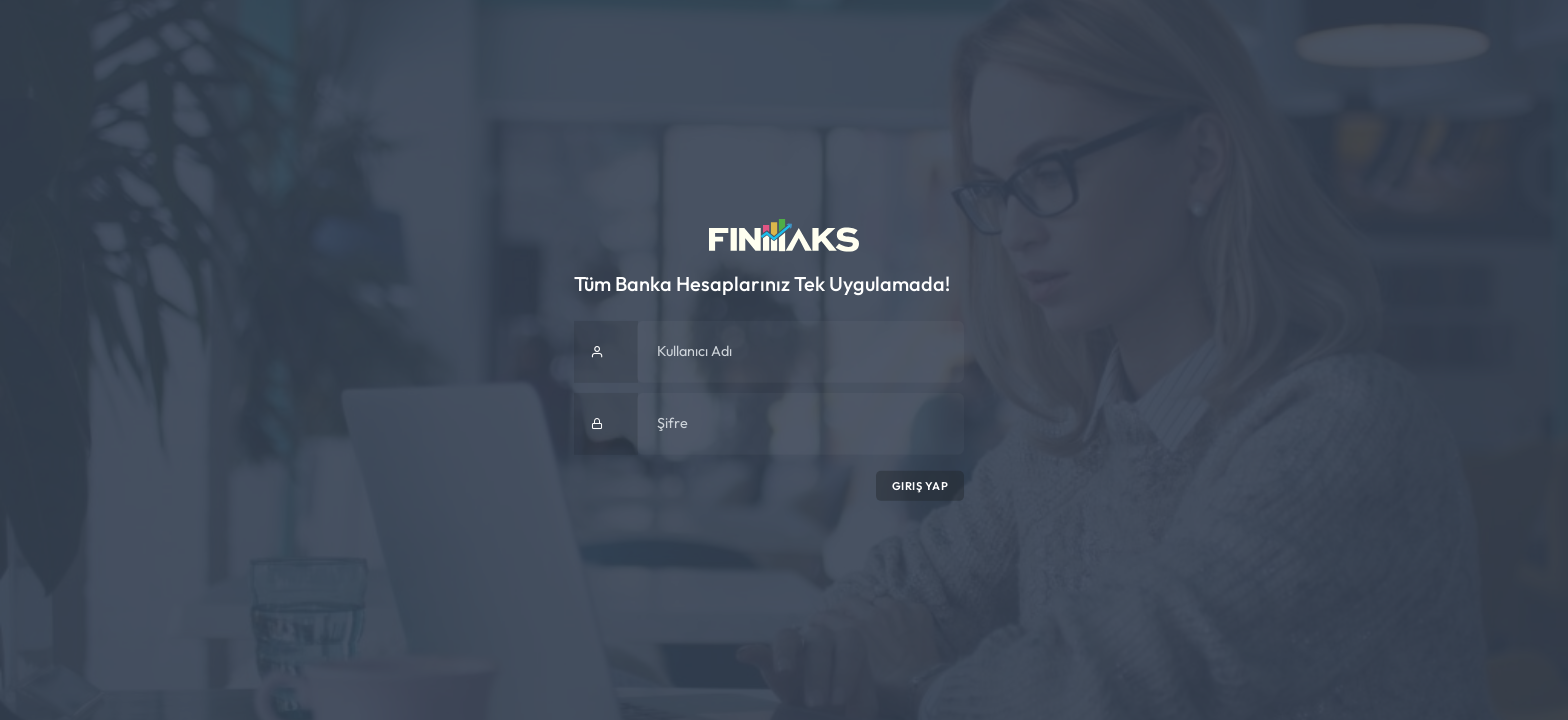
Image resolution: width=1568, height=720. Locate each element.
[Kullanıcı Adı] (800, 352)
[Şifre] (800, 424)
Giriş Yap (920, 486)
